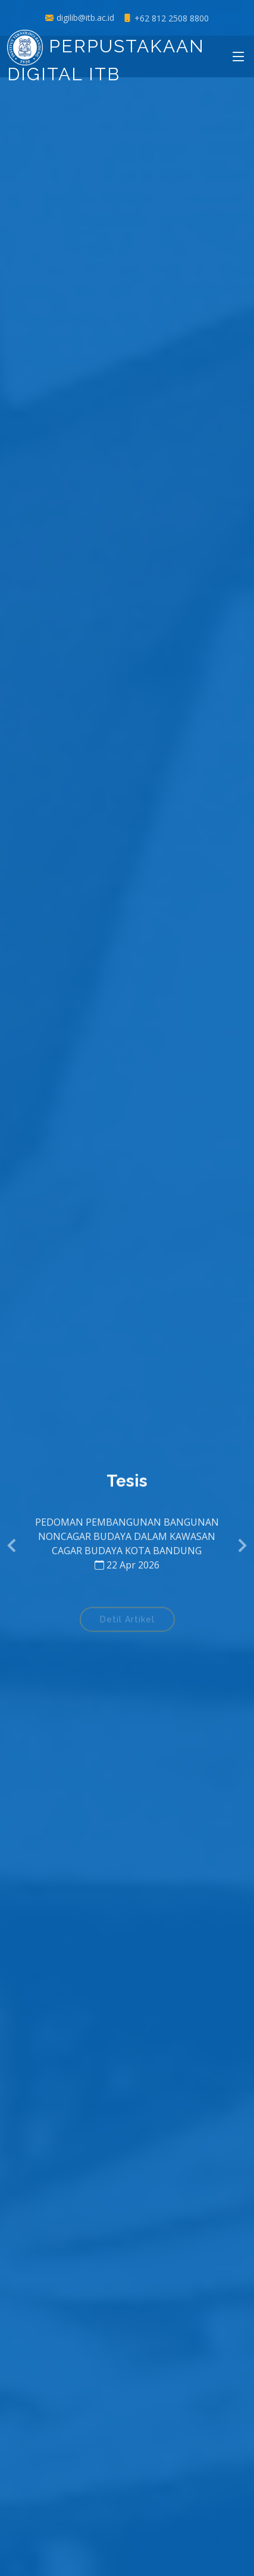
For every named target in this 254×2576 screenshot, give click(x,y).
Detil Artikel (127, 1624)
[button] (13, 1546)
